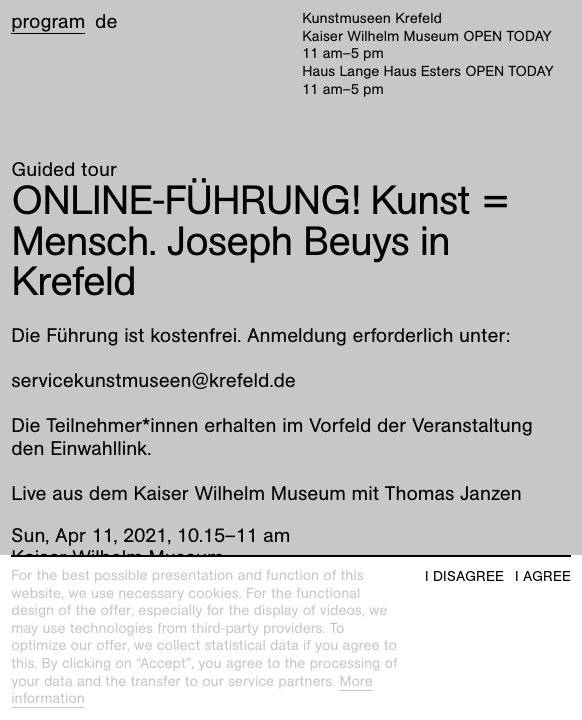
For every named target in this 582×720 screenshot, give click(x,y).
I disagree (464, 576)
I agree (543, 576)
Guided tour (64, 170)
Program (48, 22)
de (106, 22)
